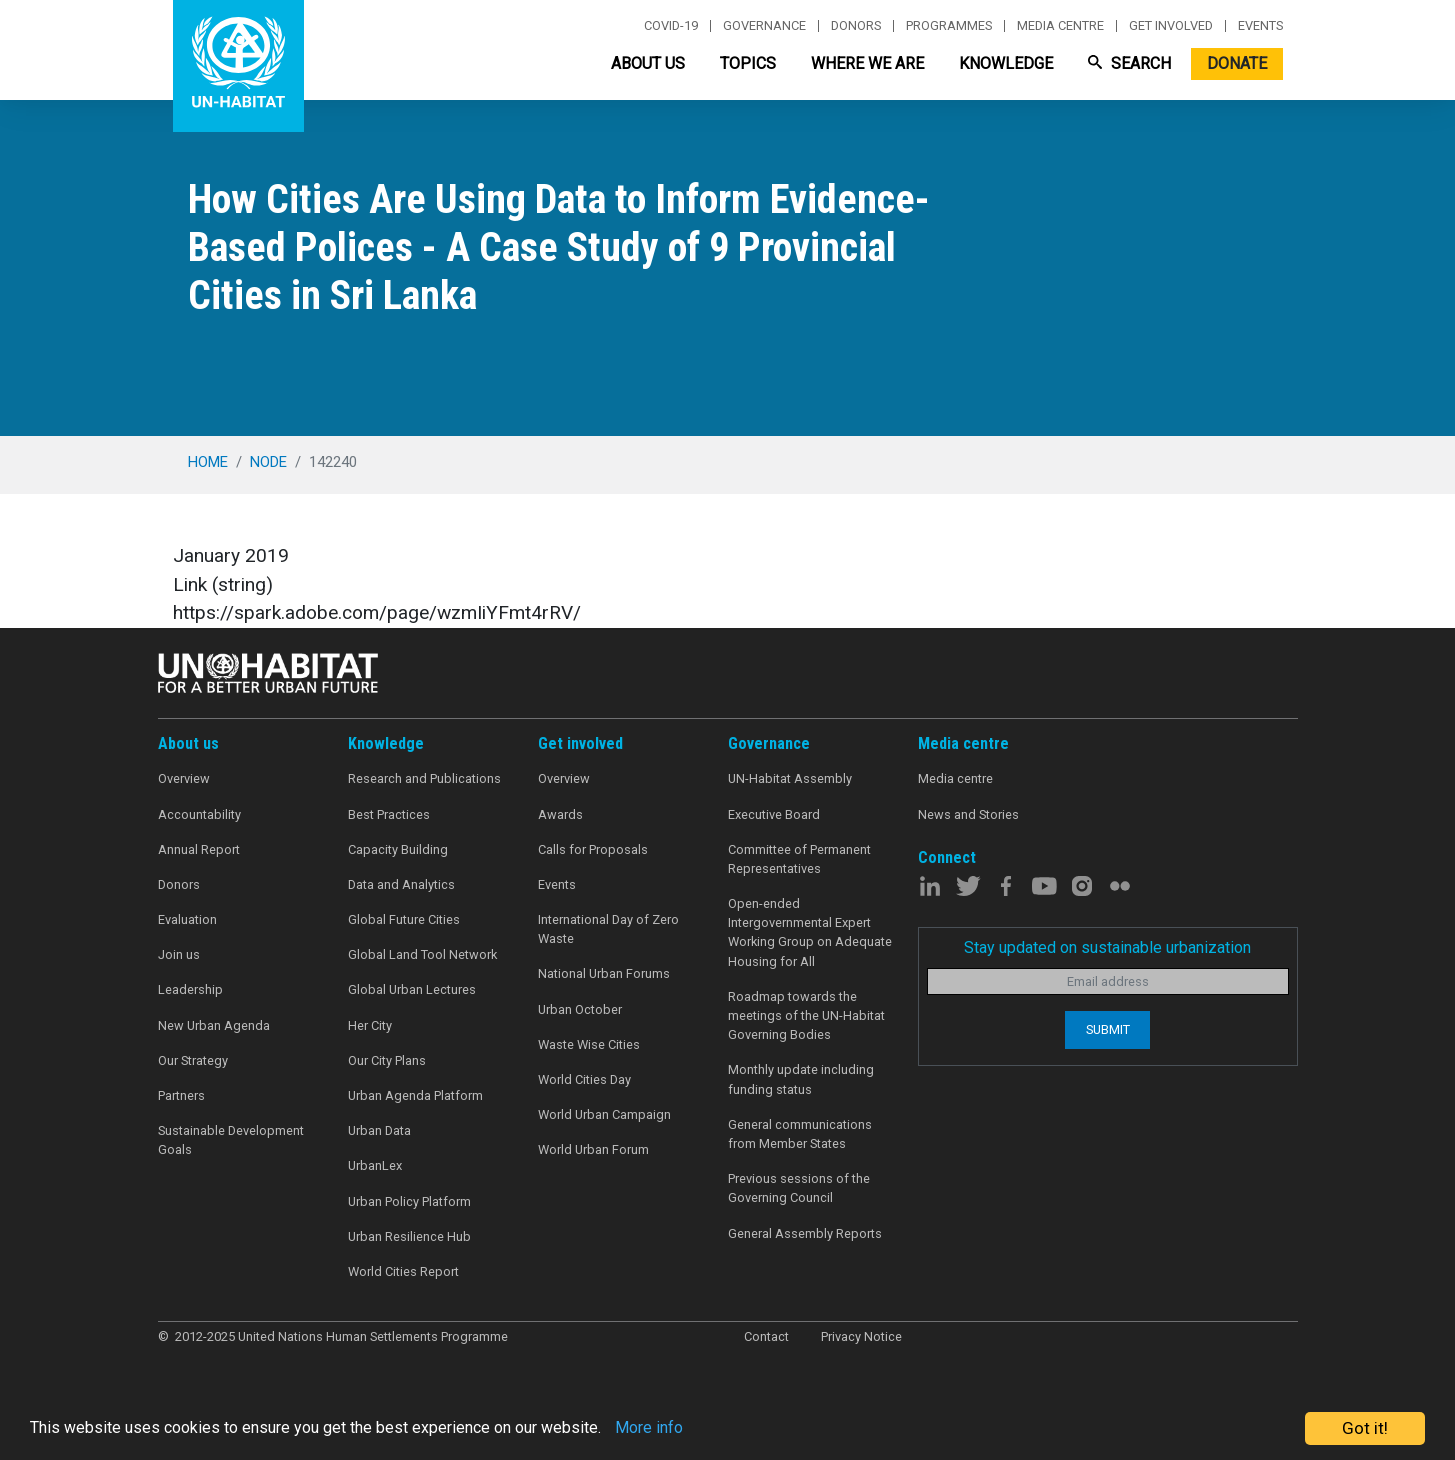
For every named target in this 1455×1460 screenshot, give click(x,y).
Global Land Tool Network (422, 954)
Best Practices (389, 814)
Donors (856, 26)
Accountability (199, 814)
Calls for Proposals (593, 849)
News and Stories (968, 814)
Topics (748, 63)
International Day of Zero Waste (608, 929)
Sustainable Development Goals (231, 1140)
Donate (1237, 63)
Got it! (1365, 1428)
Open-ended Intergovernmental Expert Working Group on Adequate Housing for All (810, 932)
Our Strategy (193, 1060)
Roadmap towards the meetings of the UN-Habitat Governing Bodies (806, 1015)
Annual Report (199, 849)
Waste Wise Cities (589, 1044)
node (268, 462)
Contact (766, 1336)
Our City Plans (387, 1060)
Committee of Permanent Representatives (799, 859)
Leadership (190, 989)
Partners (181, 1095)
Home (208, 462)
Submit (1108, 1029)
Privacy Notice (861, 1336)
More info (682, 1429)
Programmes (949, 26)
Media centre (1060, 26)
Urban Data (379, 1130)
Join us (179, 954)
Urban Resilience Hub (409, 1236)
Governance (764, 26)
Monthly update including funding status (801, 1079)
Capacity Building (398, 849)
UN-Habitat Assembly (790, 778)
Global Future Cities (404, 919)
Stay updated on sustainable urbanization (1107, 947)
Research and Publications (424, 778)
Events (1260, 26)
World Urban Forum (593, 1149)
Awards (560, 814)
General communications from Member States (800, 1134)
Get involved (1171, 26)
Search (1129, 63)
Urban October (580, 1009)
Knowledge (1006, 63)
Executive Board (774, 814)
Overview (184, 778)
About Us (648, 63)
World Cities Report (403, 1271)
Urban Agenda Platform (415, 1095)
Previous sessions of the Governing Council (799, 1188)
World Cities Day (584, 1079)
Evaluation (187, 919)
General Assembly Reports (805, 1233)
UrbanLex (375, 1165)
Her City (370, 1025)
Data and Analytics (401, 884)
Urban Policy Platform (409, 1201)
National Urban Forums (604, 973)
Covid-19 (671, 26)
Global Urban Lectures (412, 989)
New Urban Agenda (214, 1025)
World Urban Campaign (604, 1114)
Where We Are (867, 63)
